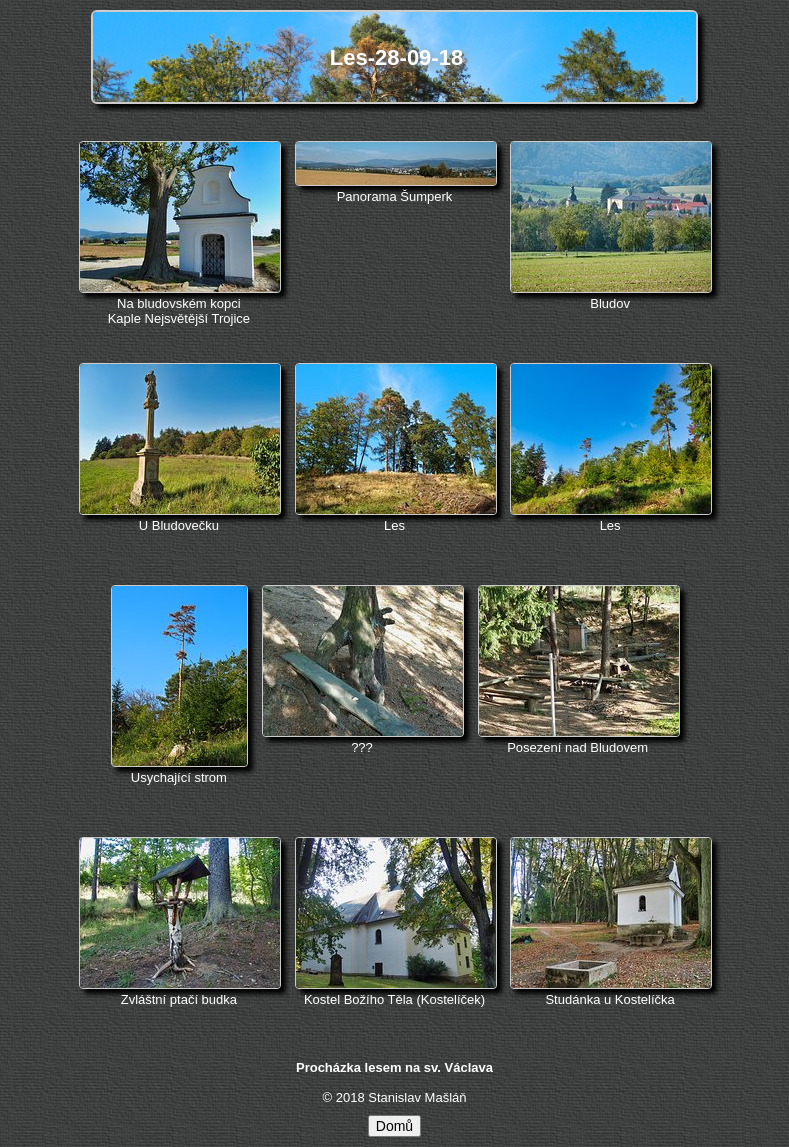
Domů (394, 1126)
